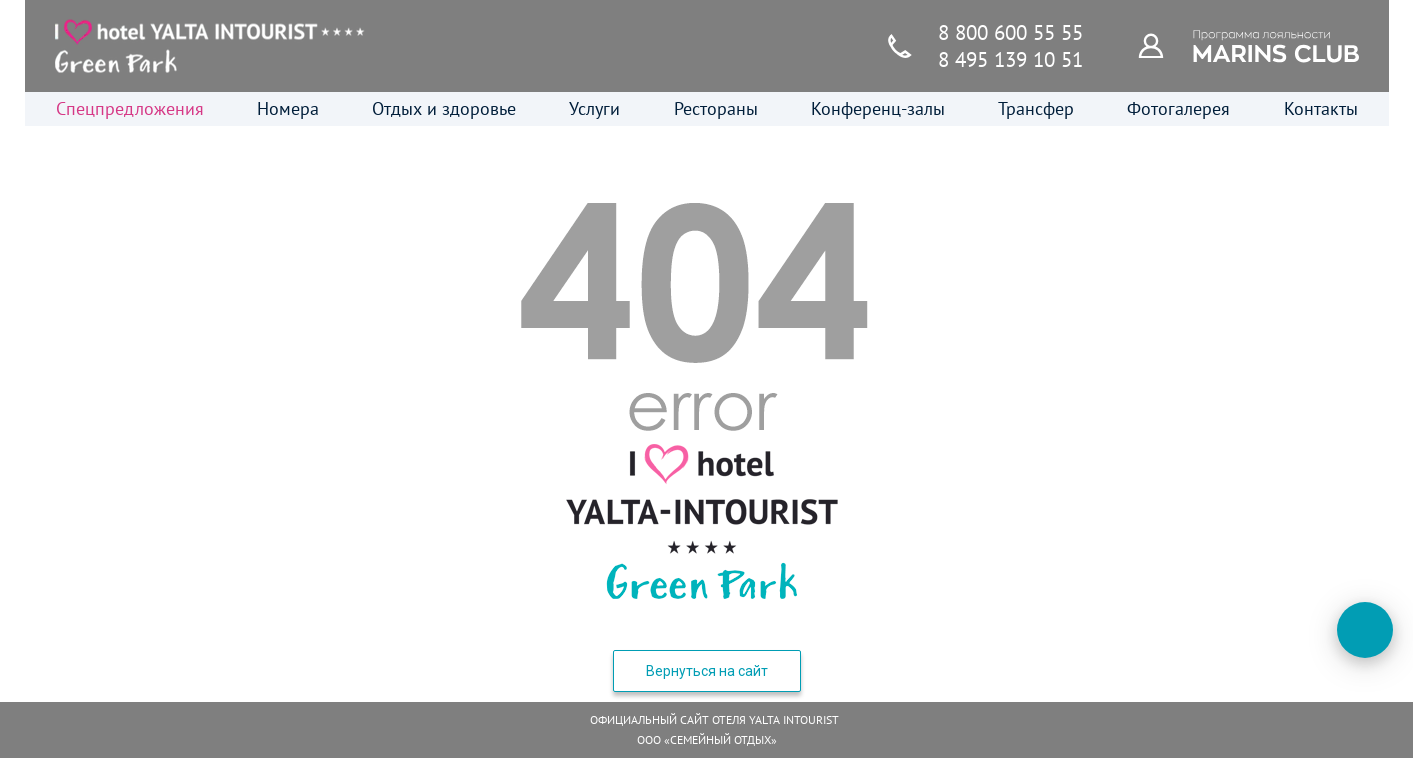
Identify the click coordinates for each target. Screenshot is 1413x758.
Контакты (1321, 108)
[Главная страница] (210, 46)
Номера (288, 108)
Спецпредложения (130, 108)
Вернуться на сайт (707, 671)
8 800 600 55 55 (1010, 32)
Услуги (594, 108)
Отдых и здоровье (444, 108)
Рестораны (716, 108)
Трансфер (1036, 108)
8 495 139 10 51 (1010, 59)
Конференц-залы (878, 108)
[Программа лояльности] (1162, 45)
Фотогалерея (1178, 108)
